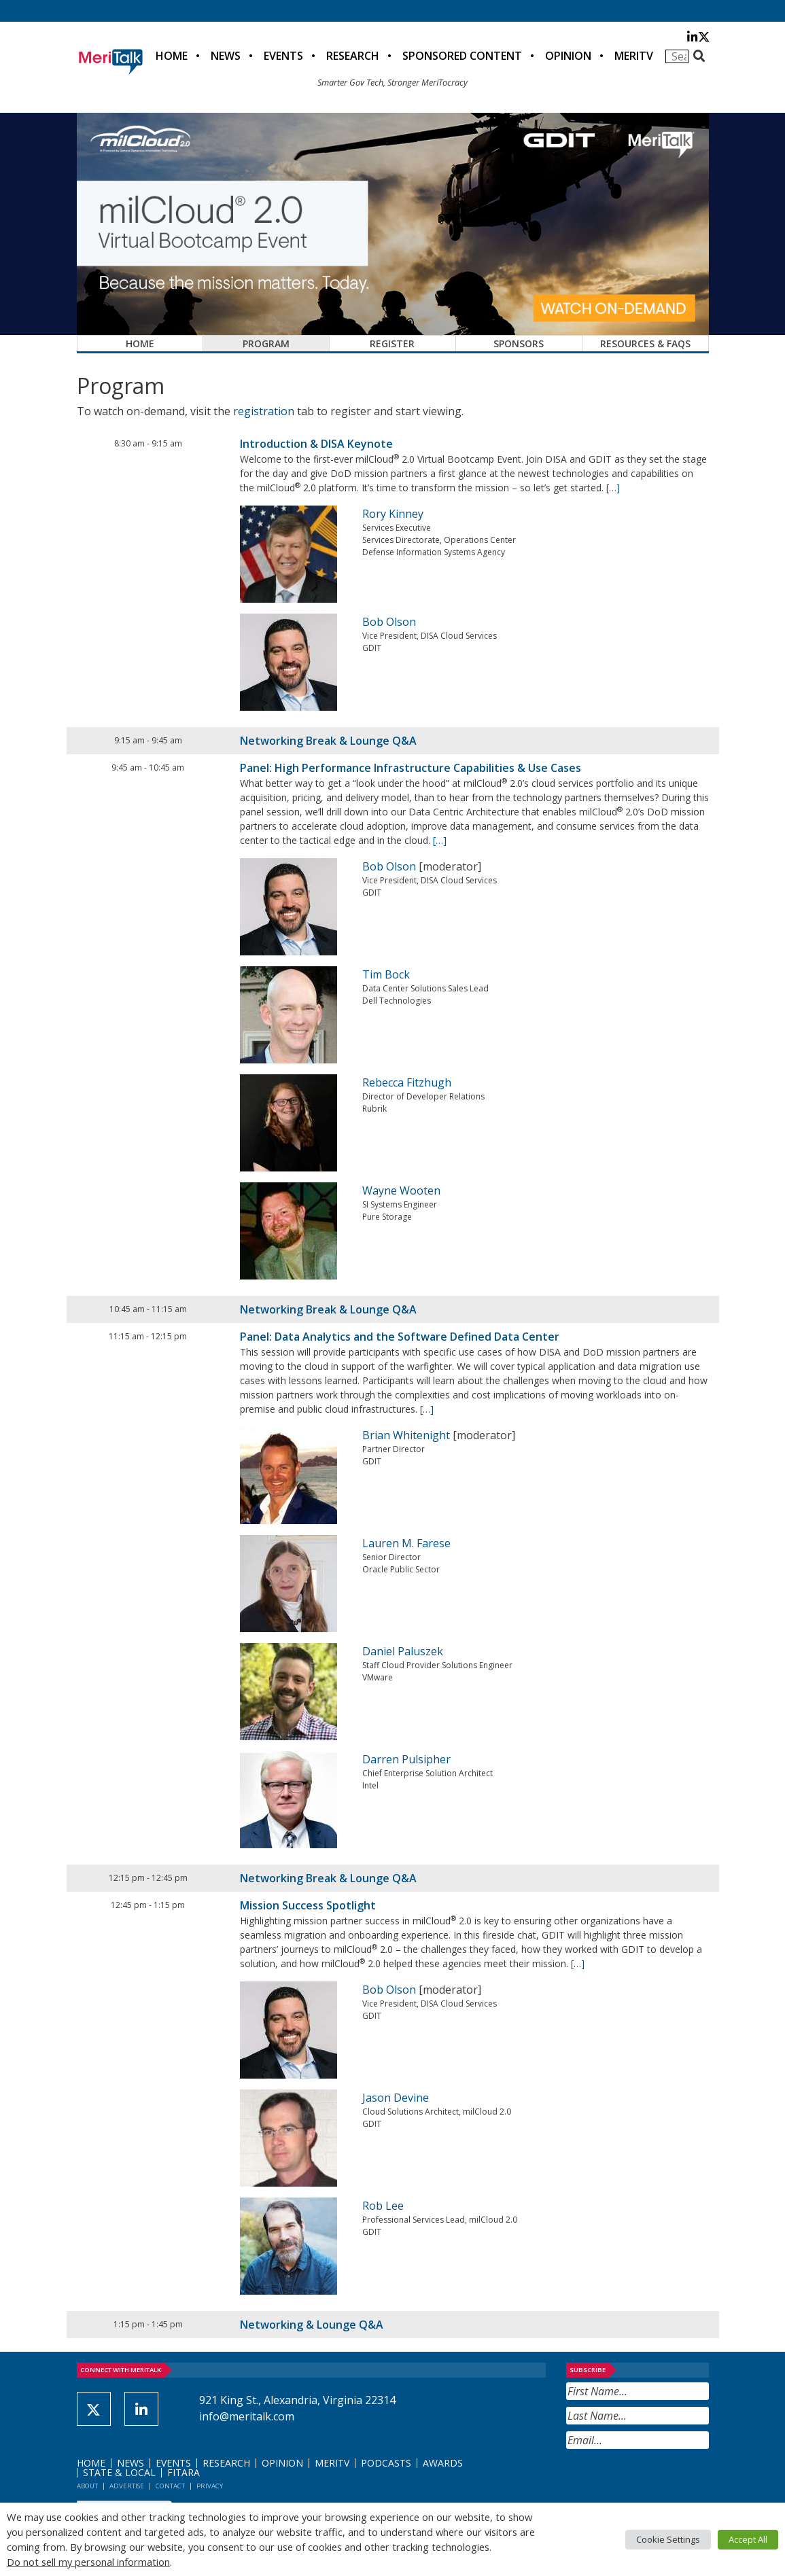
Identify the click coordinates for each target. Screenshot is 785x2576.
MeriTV (633, 55)
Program (266, 343)
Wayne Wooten (401, 1190)
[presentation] (669, 2482)
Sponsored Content (462, 55)
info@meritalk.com (246, 2416)
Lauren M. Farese (406, 1543)
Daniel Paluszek (402, 1651)
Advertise (126, 2486)
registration (263, 411)
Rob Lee (383, 2205)
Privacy (209, 2486)
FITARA (183, 2472)
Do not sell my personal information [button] (88, 2562)
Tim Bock (386, 974)
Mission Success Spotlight (308, 1905)
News (226, 55)
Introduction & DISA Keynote (316, 443)
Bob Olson (389, 621)
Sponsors (518, 343)
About (87, 2486)
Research (352, 55)
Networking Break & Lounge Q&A (328, 740)
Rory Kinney (392, 513)
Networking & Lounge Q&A (311, 2324)
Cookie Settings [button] (668, 2539)
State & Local (119, 2472)
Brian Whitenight (406, 1435)
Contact (170, 2486)
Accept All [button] (748, 2539)
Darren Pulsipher (406, 1759)
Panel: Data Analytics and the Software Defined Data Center (399, 1336)
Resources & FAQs (645, 343)
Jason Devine (395, 2097)
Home (172, 55)
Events (283, 55)
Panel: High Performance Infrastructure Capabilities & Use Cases (410, 767)
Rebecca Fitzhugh (406, 1082)
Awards (443, 2462)
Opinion (568, 55)
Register (392, 343)
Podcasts (386, 2462)
